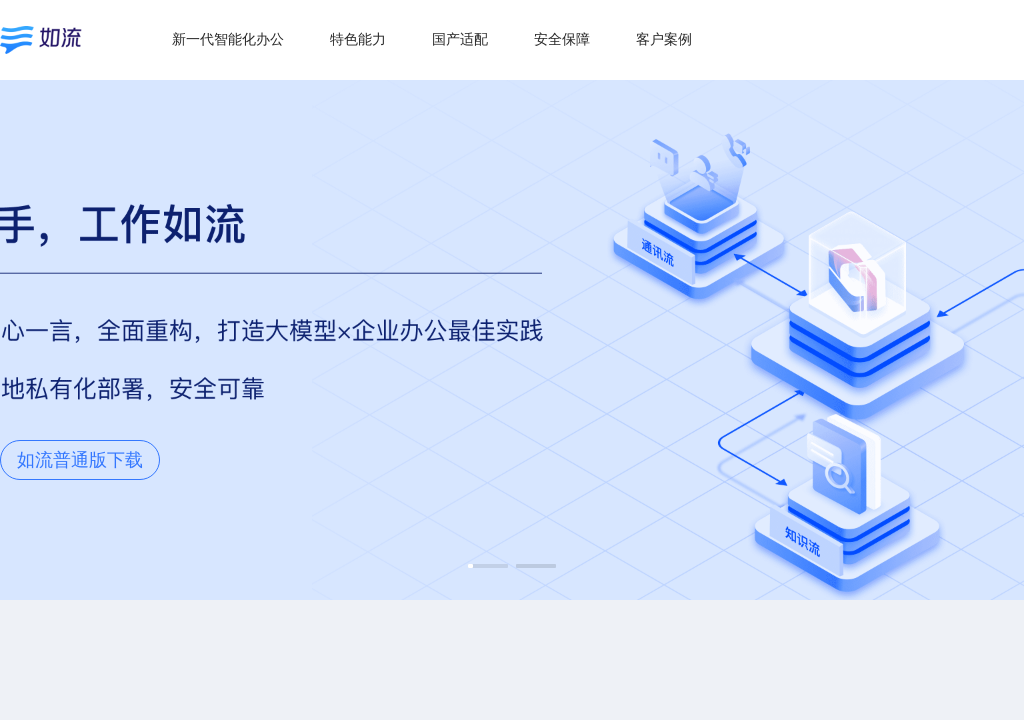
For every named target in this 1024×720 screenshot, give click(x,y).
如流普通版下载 (80, 460)
